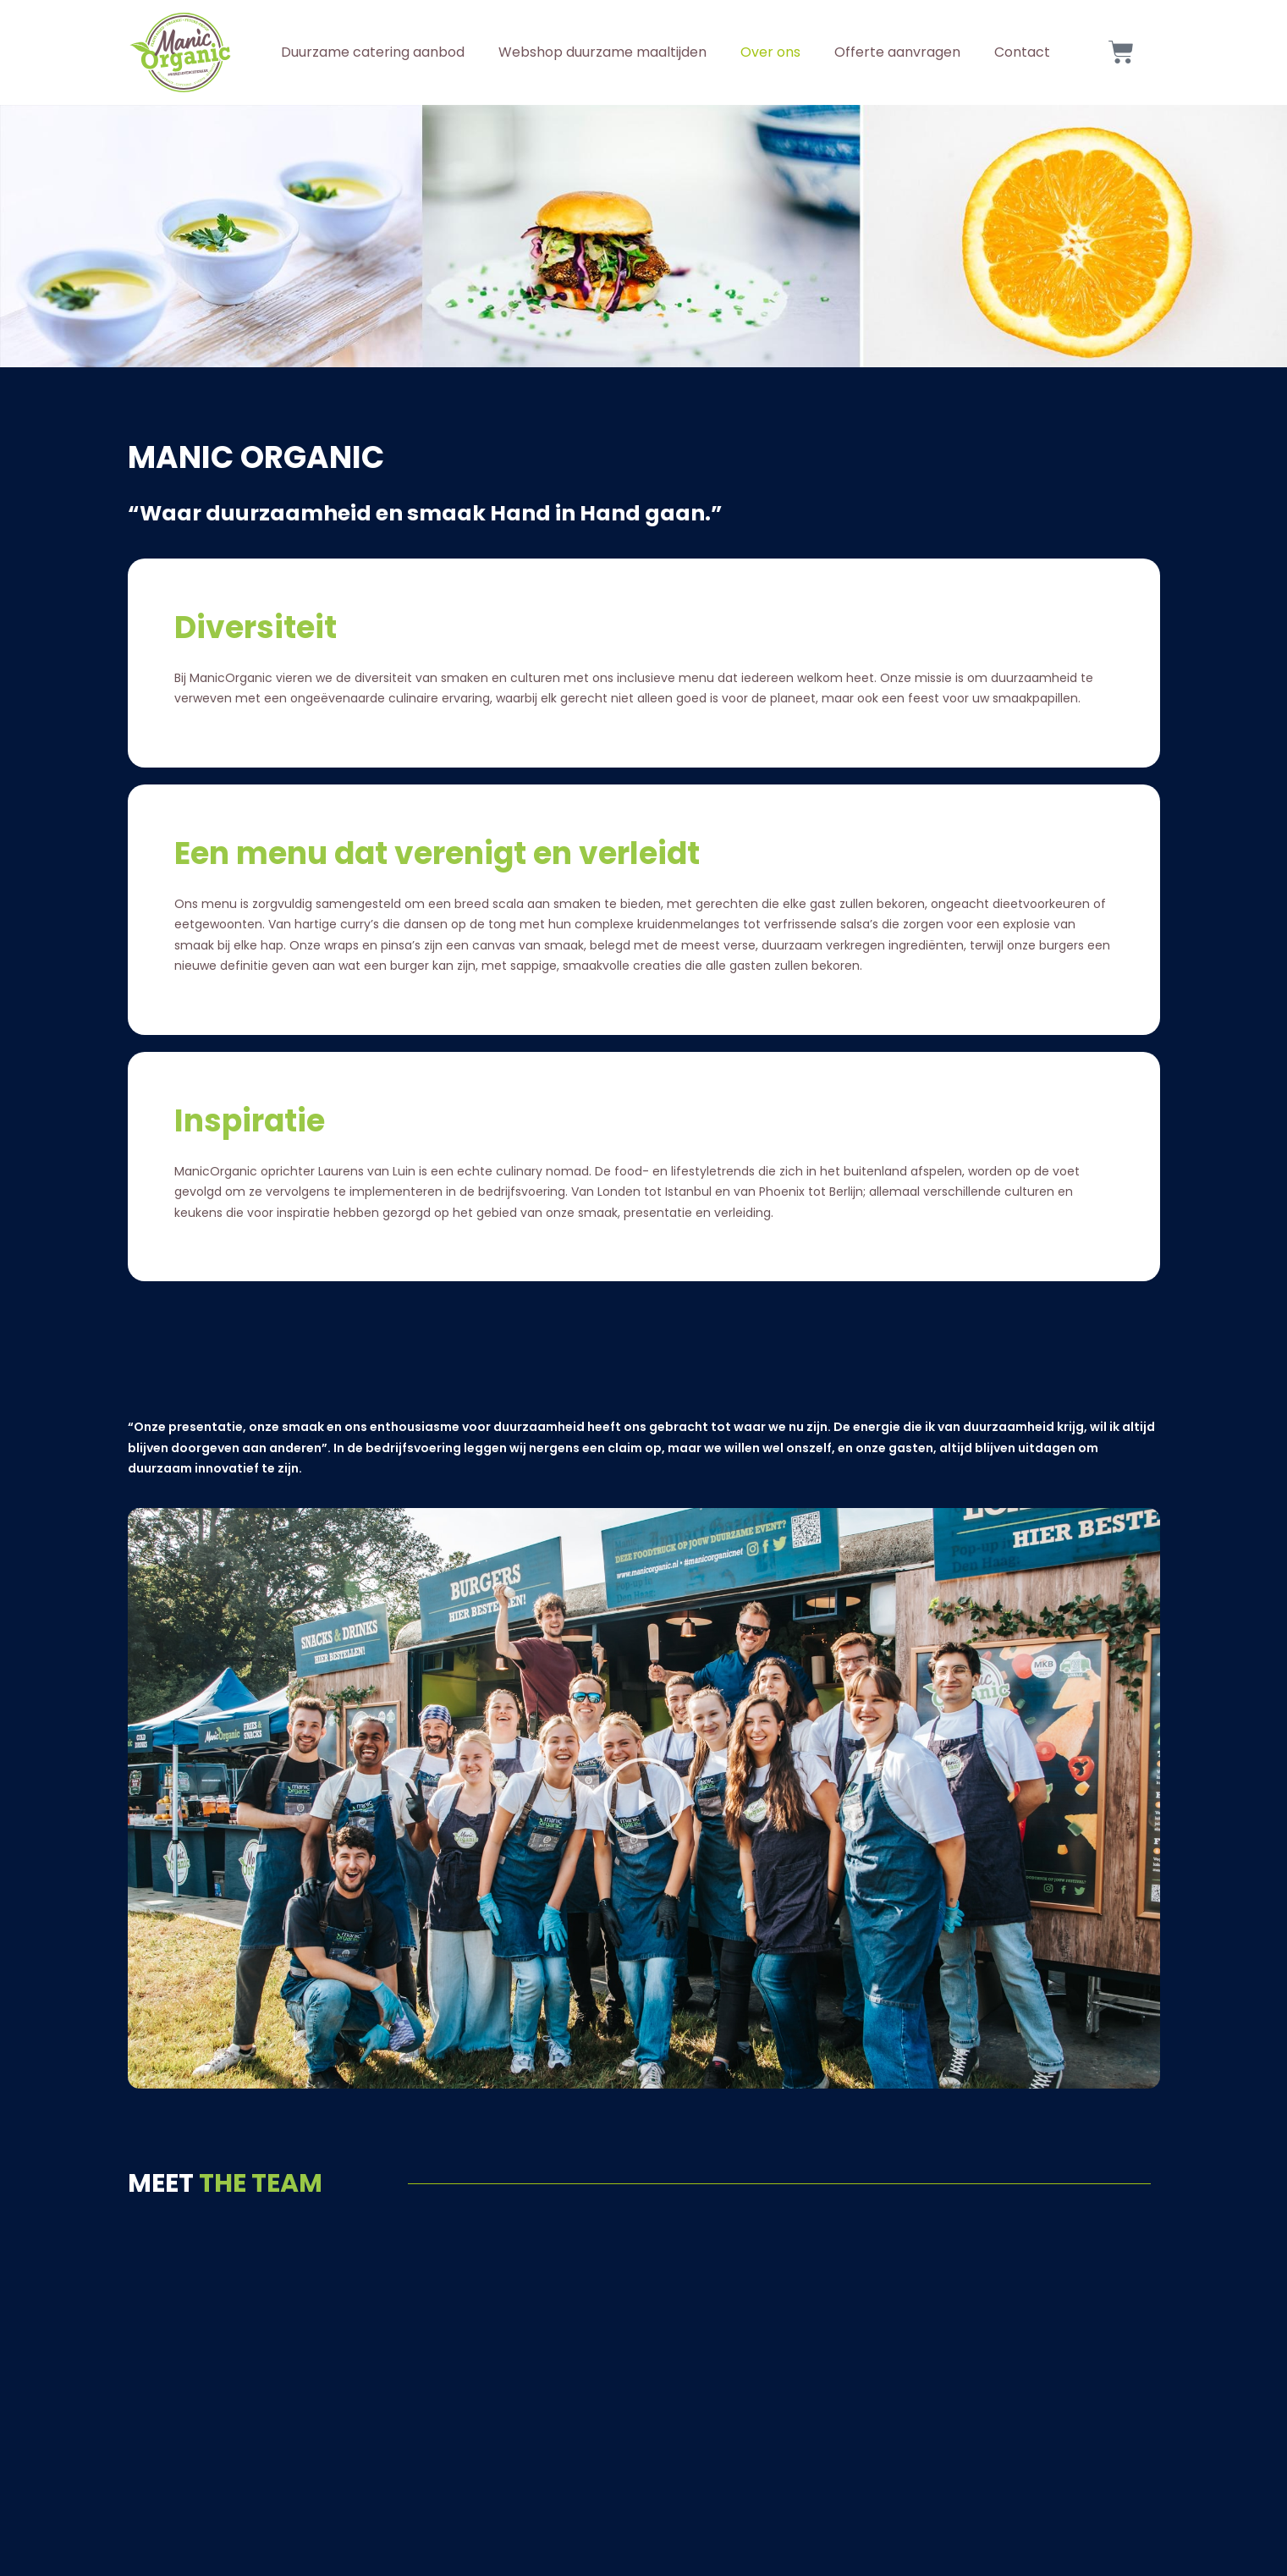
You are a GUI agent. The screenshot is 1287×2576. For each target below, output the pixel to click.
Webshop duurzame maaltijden (602, 52)
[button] (644, 1798)
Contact (1022, 52)
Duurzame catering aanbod (373, 52)
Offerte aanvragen (897, 52)
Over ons (770, 52)
